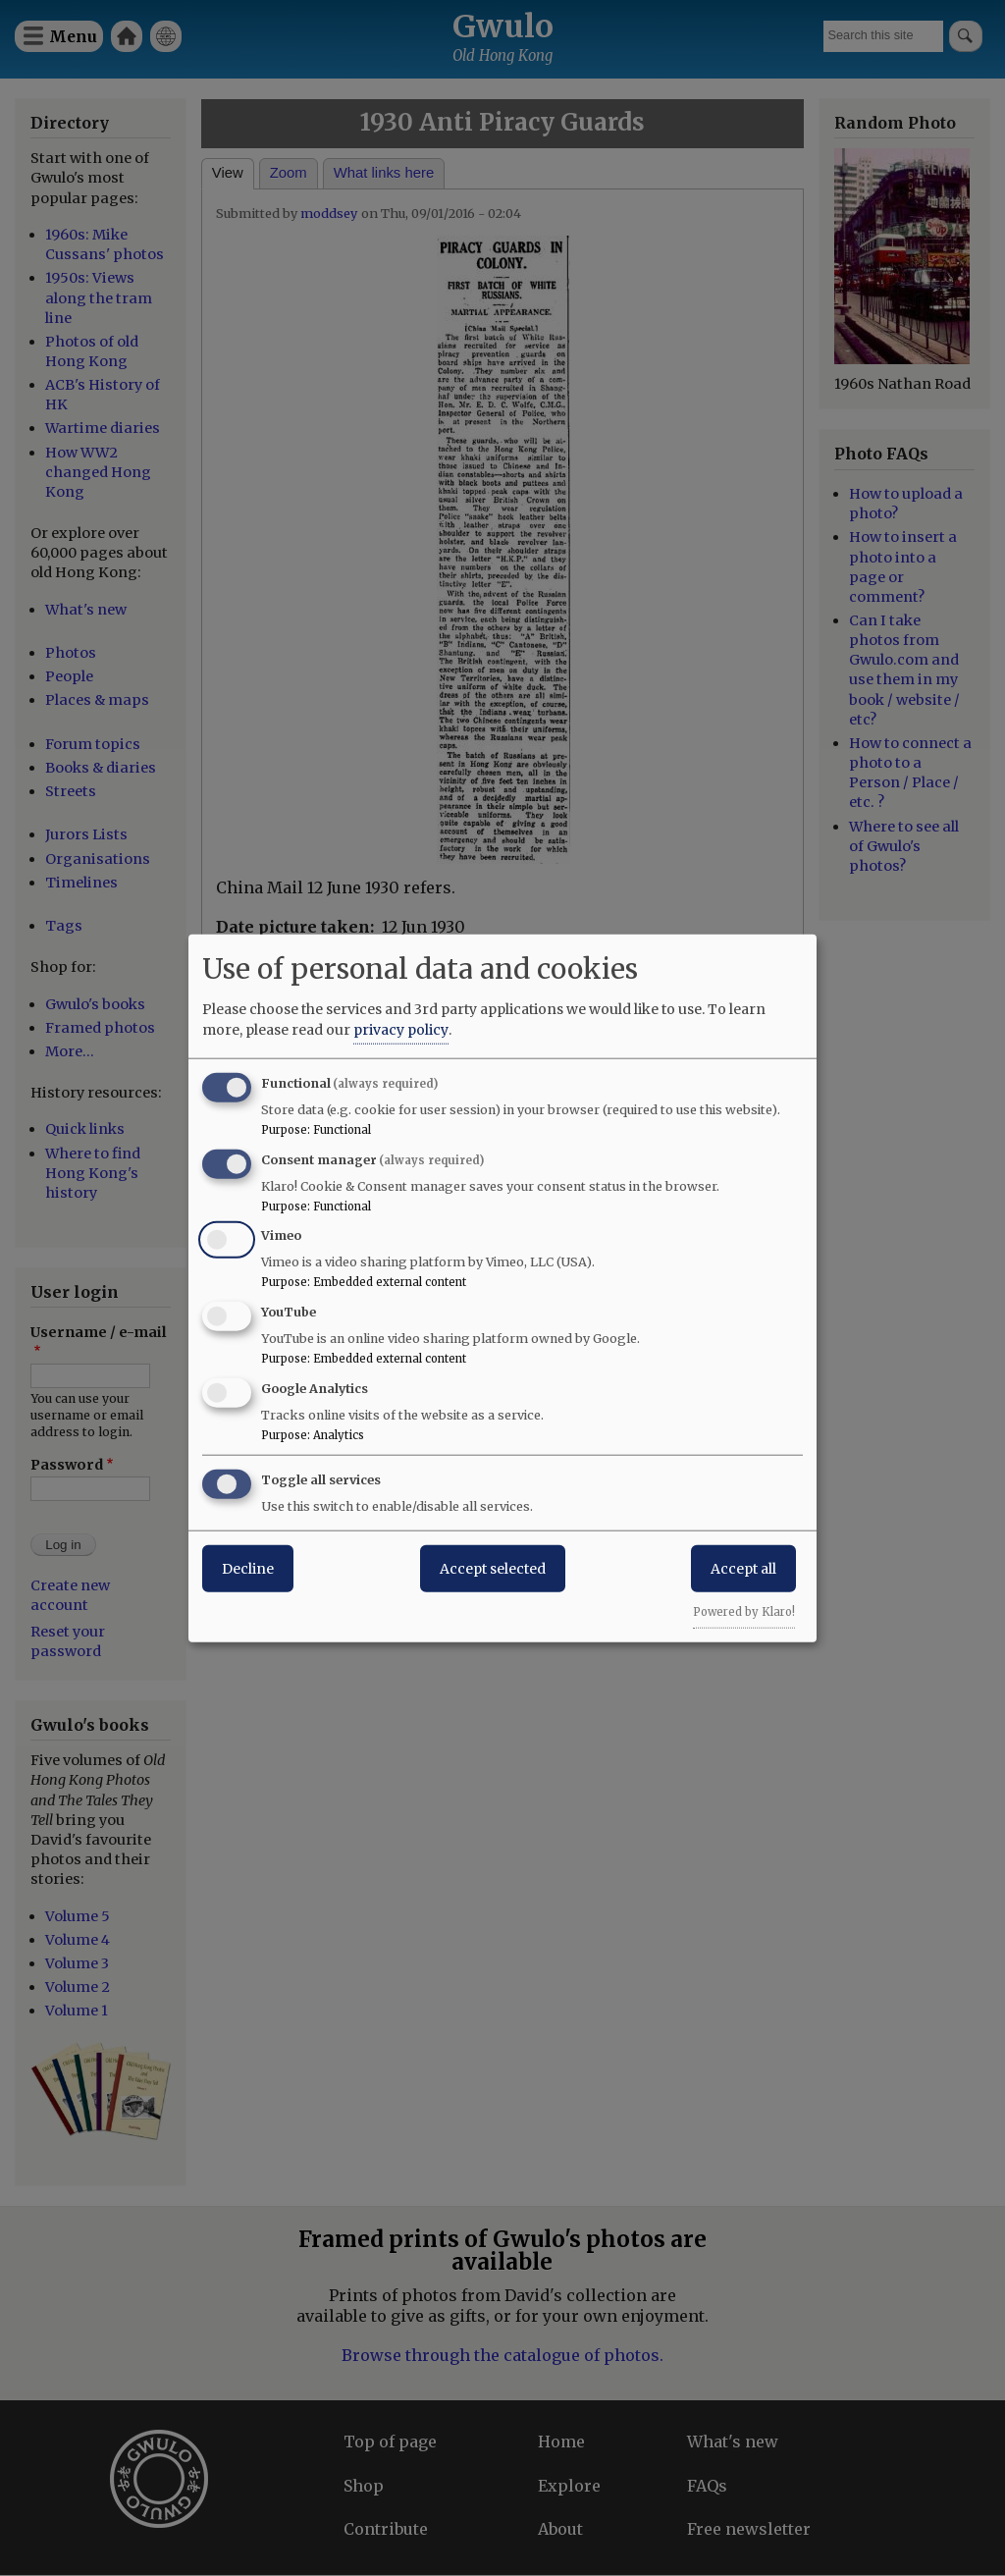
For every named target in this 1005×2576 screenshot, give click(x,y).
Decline (248, 1568)
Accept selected (493, 1568)
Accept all (743, 1568)
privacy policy (401, 1029)
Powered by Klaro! (744, 1611)
